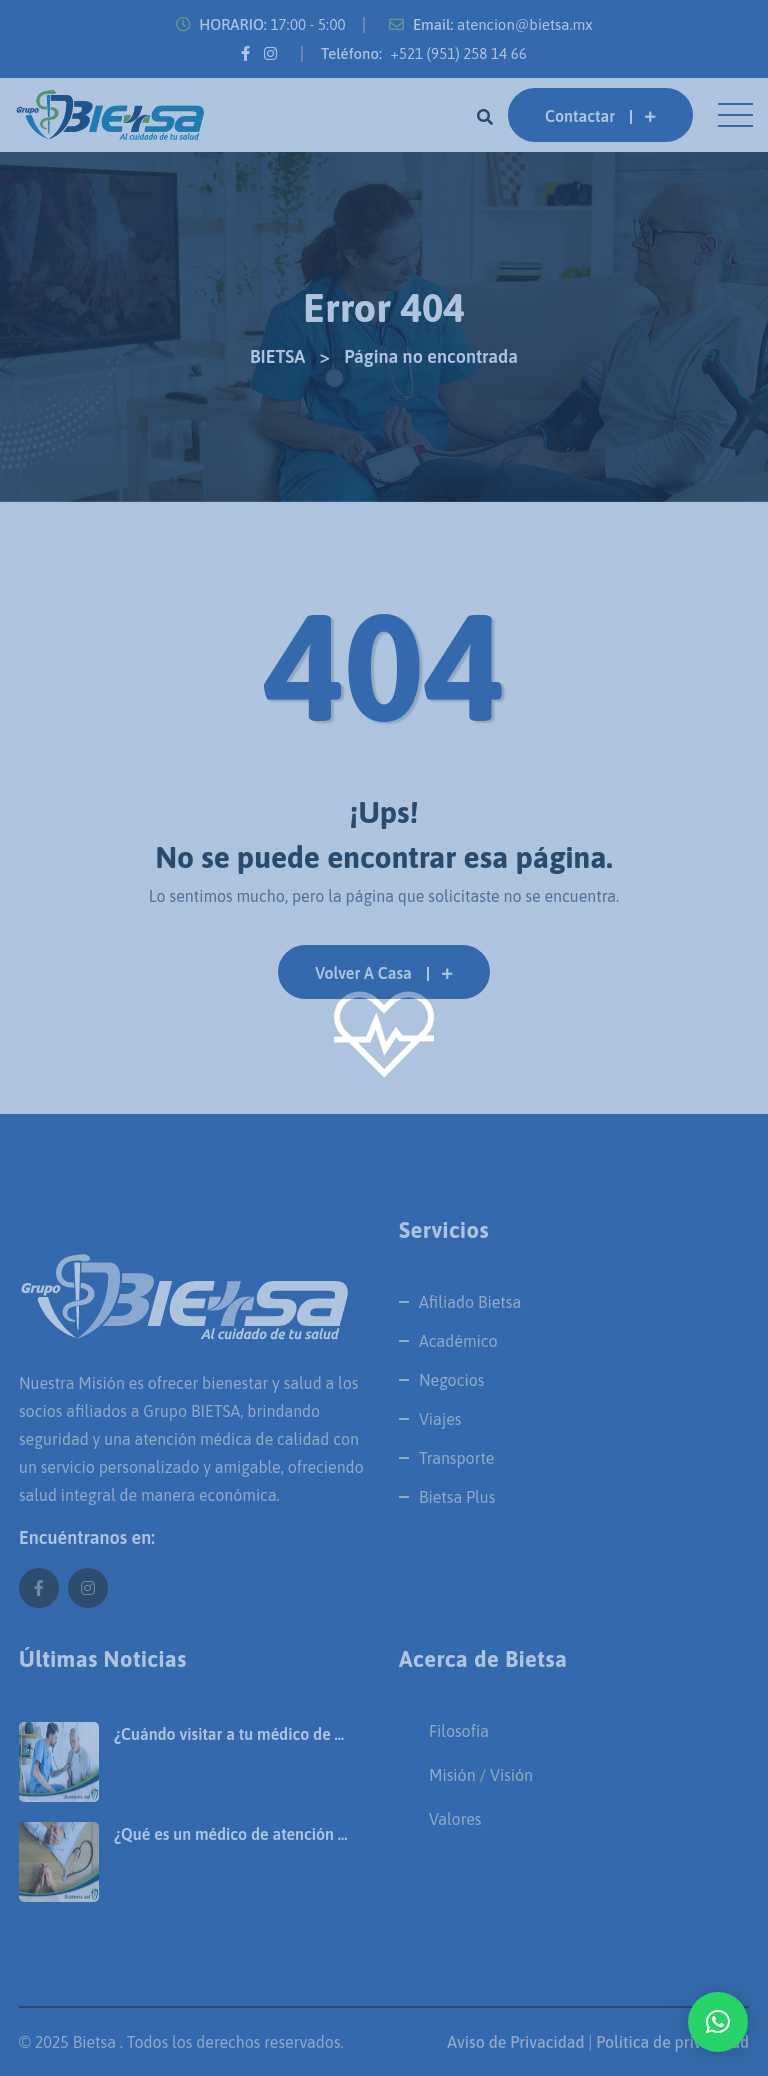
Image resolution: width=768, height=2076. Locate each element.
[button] (718, 2022)
